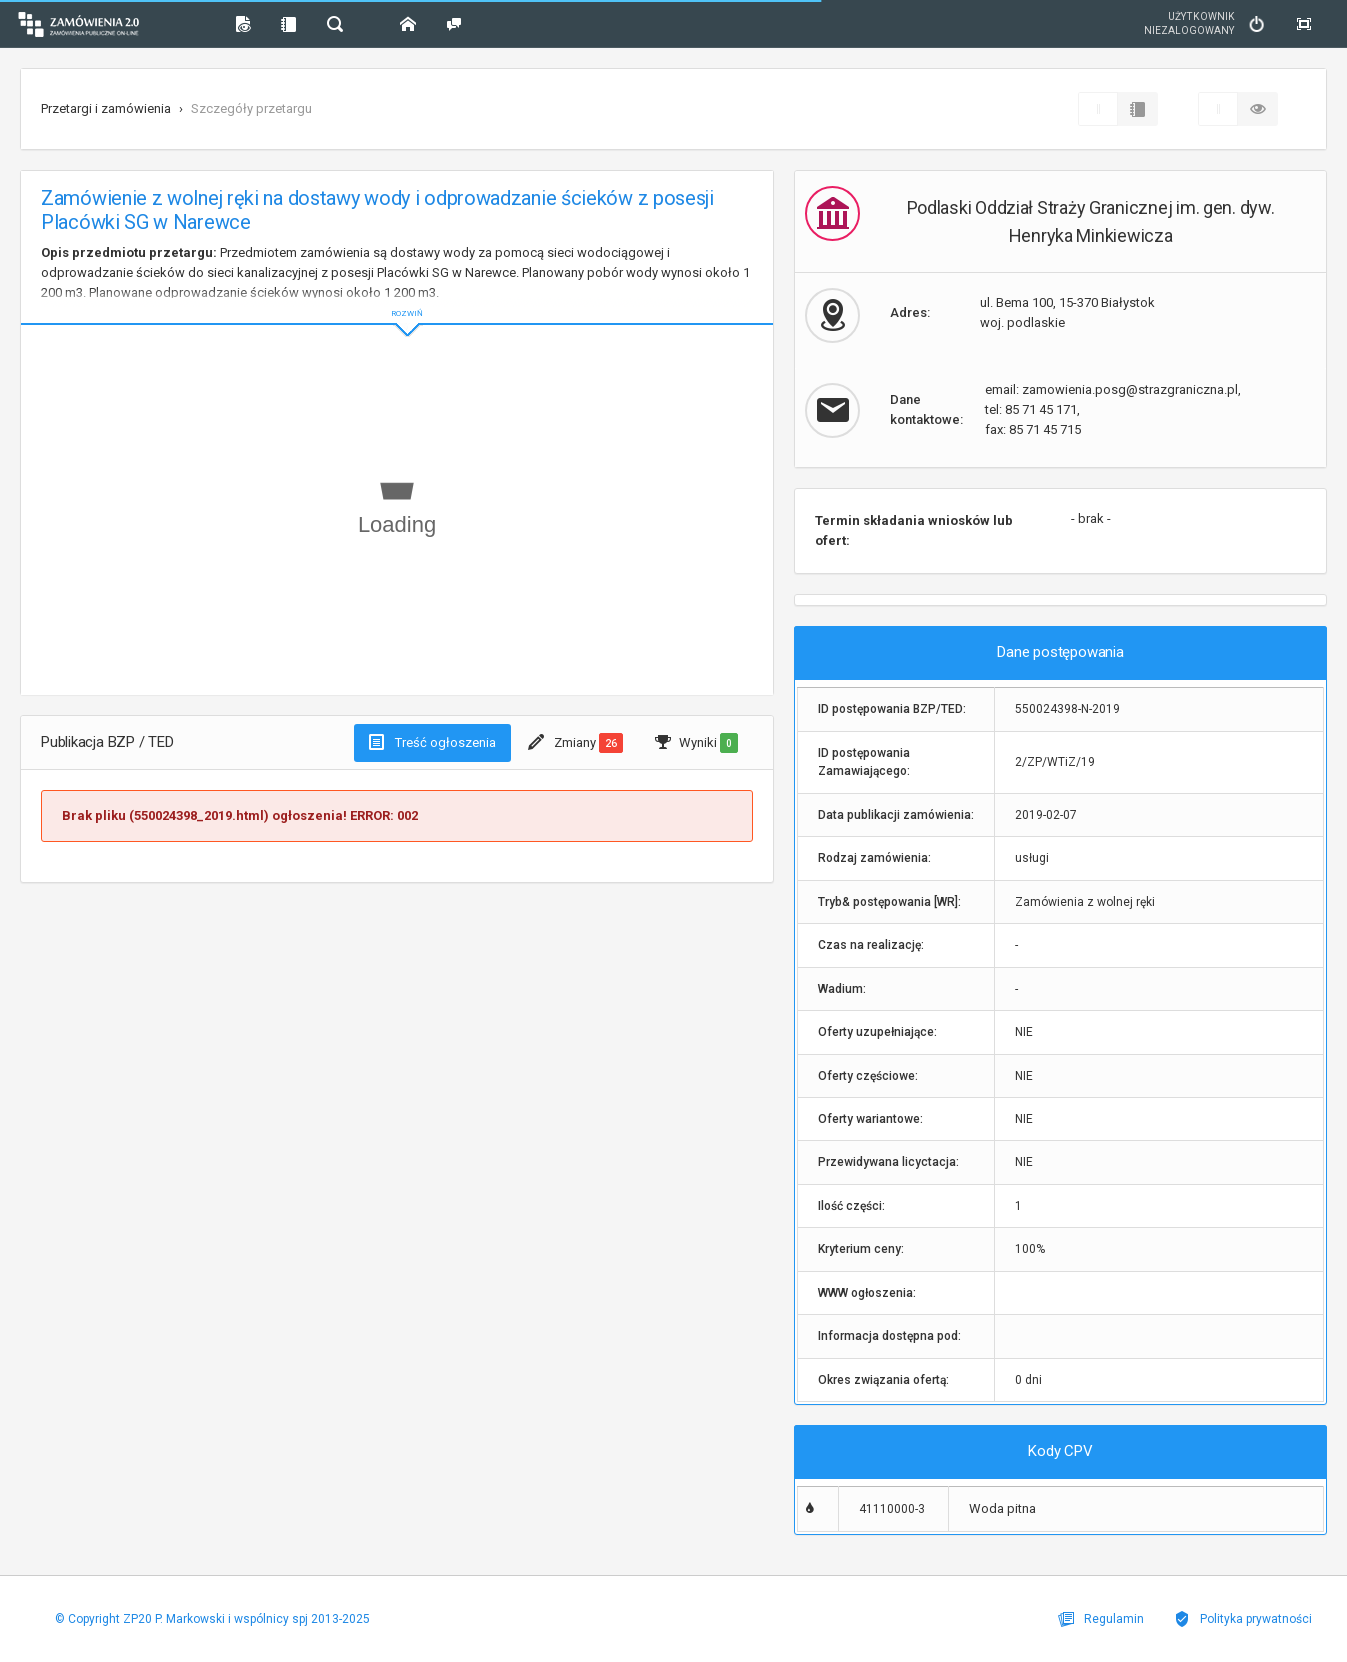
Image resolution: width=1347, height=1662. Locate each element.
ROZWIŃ (397, 297)
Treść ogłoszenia (432, 742)
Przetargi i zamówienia (106, 108)
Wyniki (696, 743)
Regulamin (1101, 1619)
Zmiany (575, 743)
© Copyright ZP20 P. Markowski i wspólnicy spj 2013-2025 (212, 1619)
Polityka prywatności (1243, 1619)
